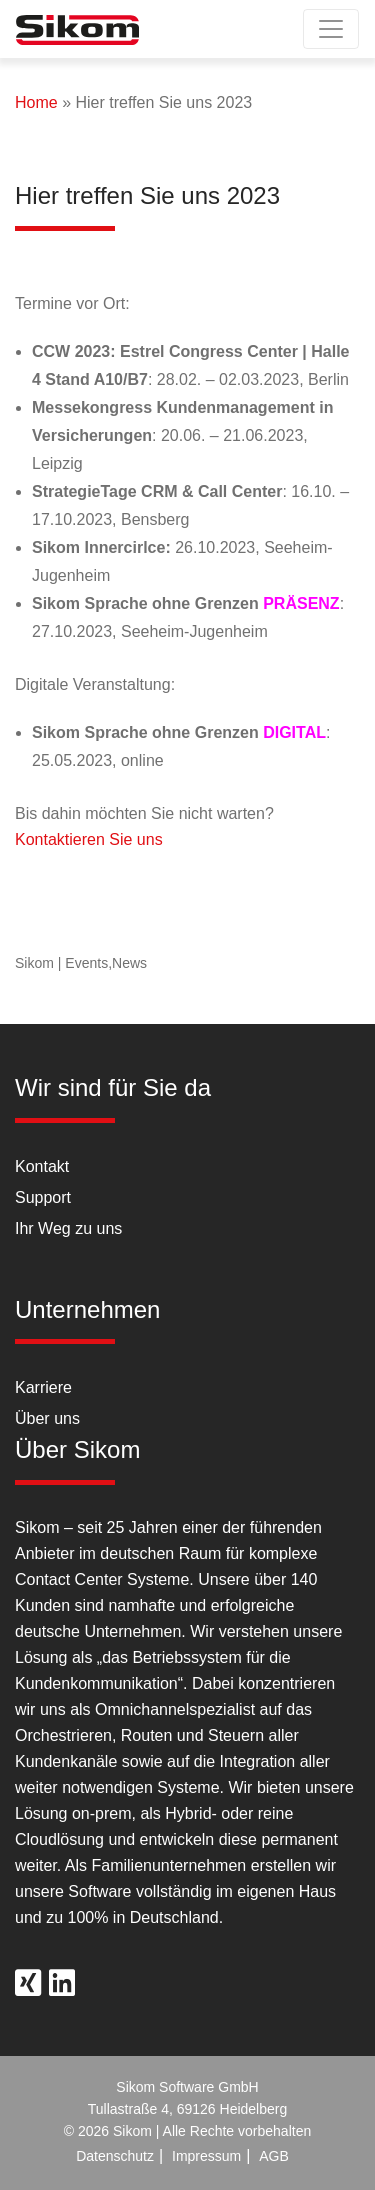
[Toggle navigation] (331, 29)
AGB (274, 2156)
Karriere (43, 1387)
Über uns (47, 1418)
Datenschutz (115, 2156)
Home (36, 102)
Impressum (206, 2156)
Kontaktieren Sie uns (89, 839)
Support (43, 1197)
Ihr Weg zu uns (68, 1228)
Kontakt (42, 1166)
